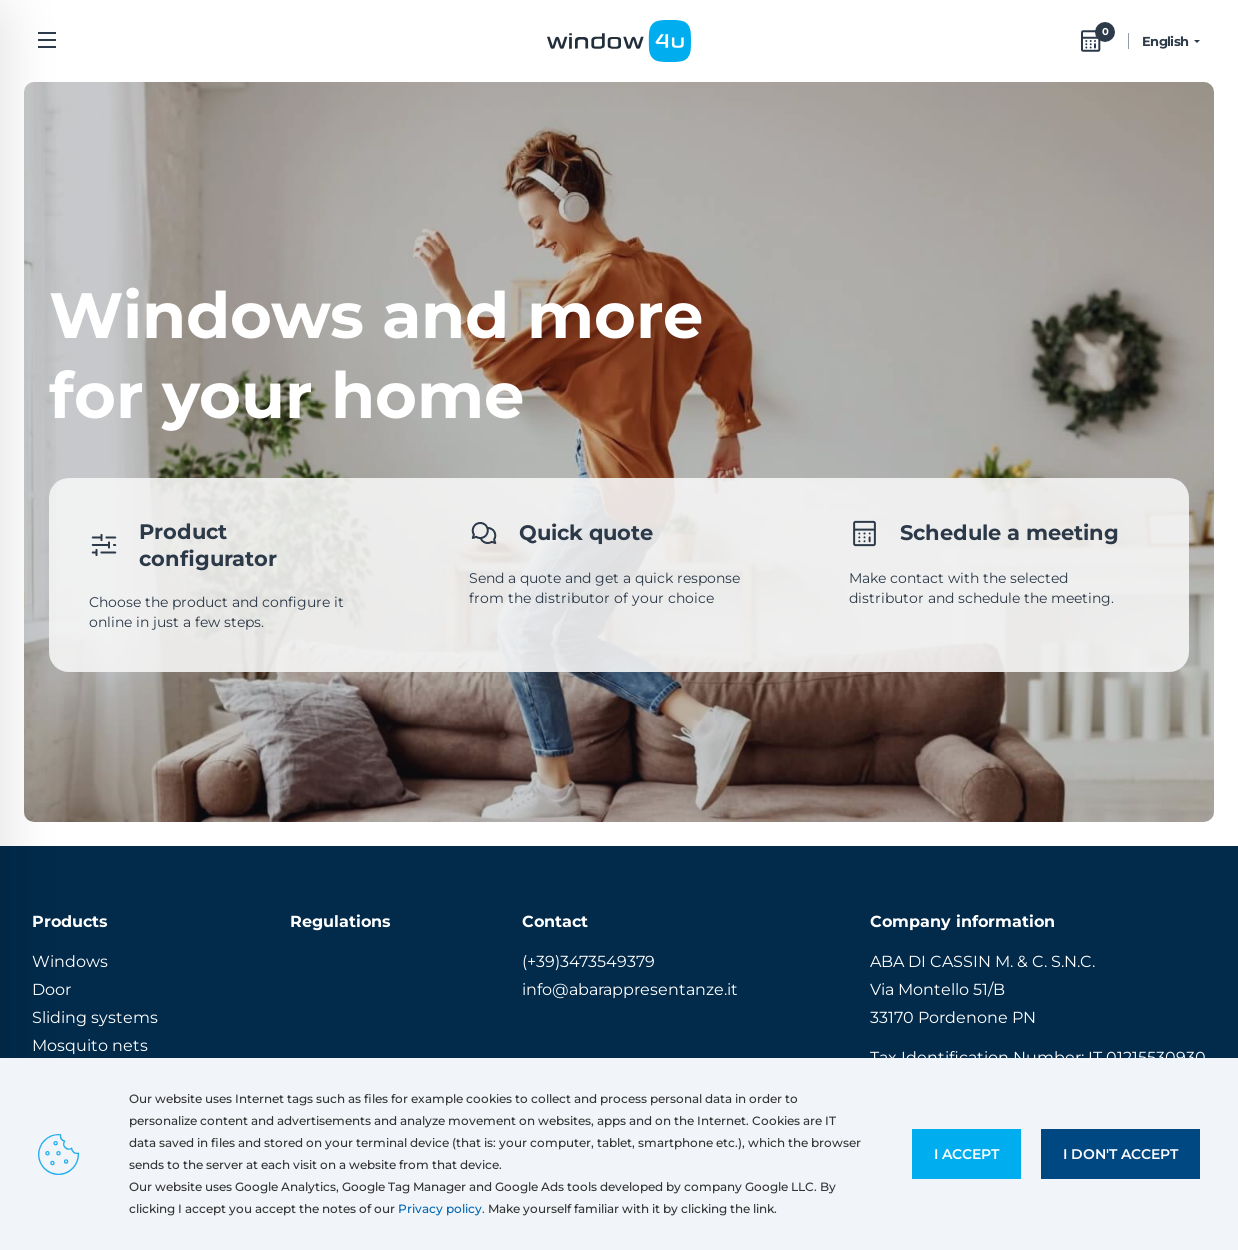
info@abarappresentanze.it (630, 989)
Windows (70, 961)
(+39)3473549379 (588, 961)
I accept (966, 1154)
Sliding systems (95, 1017)
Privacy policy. (441, 1208)
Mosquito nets (90, 1045)
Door (51, 989)
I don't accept (1120, 1154)
